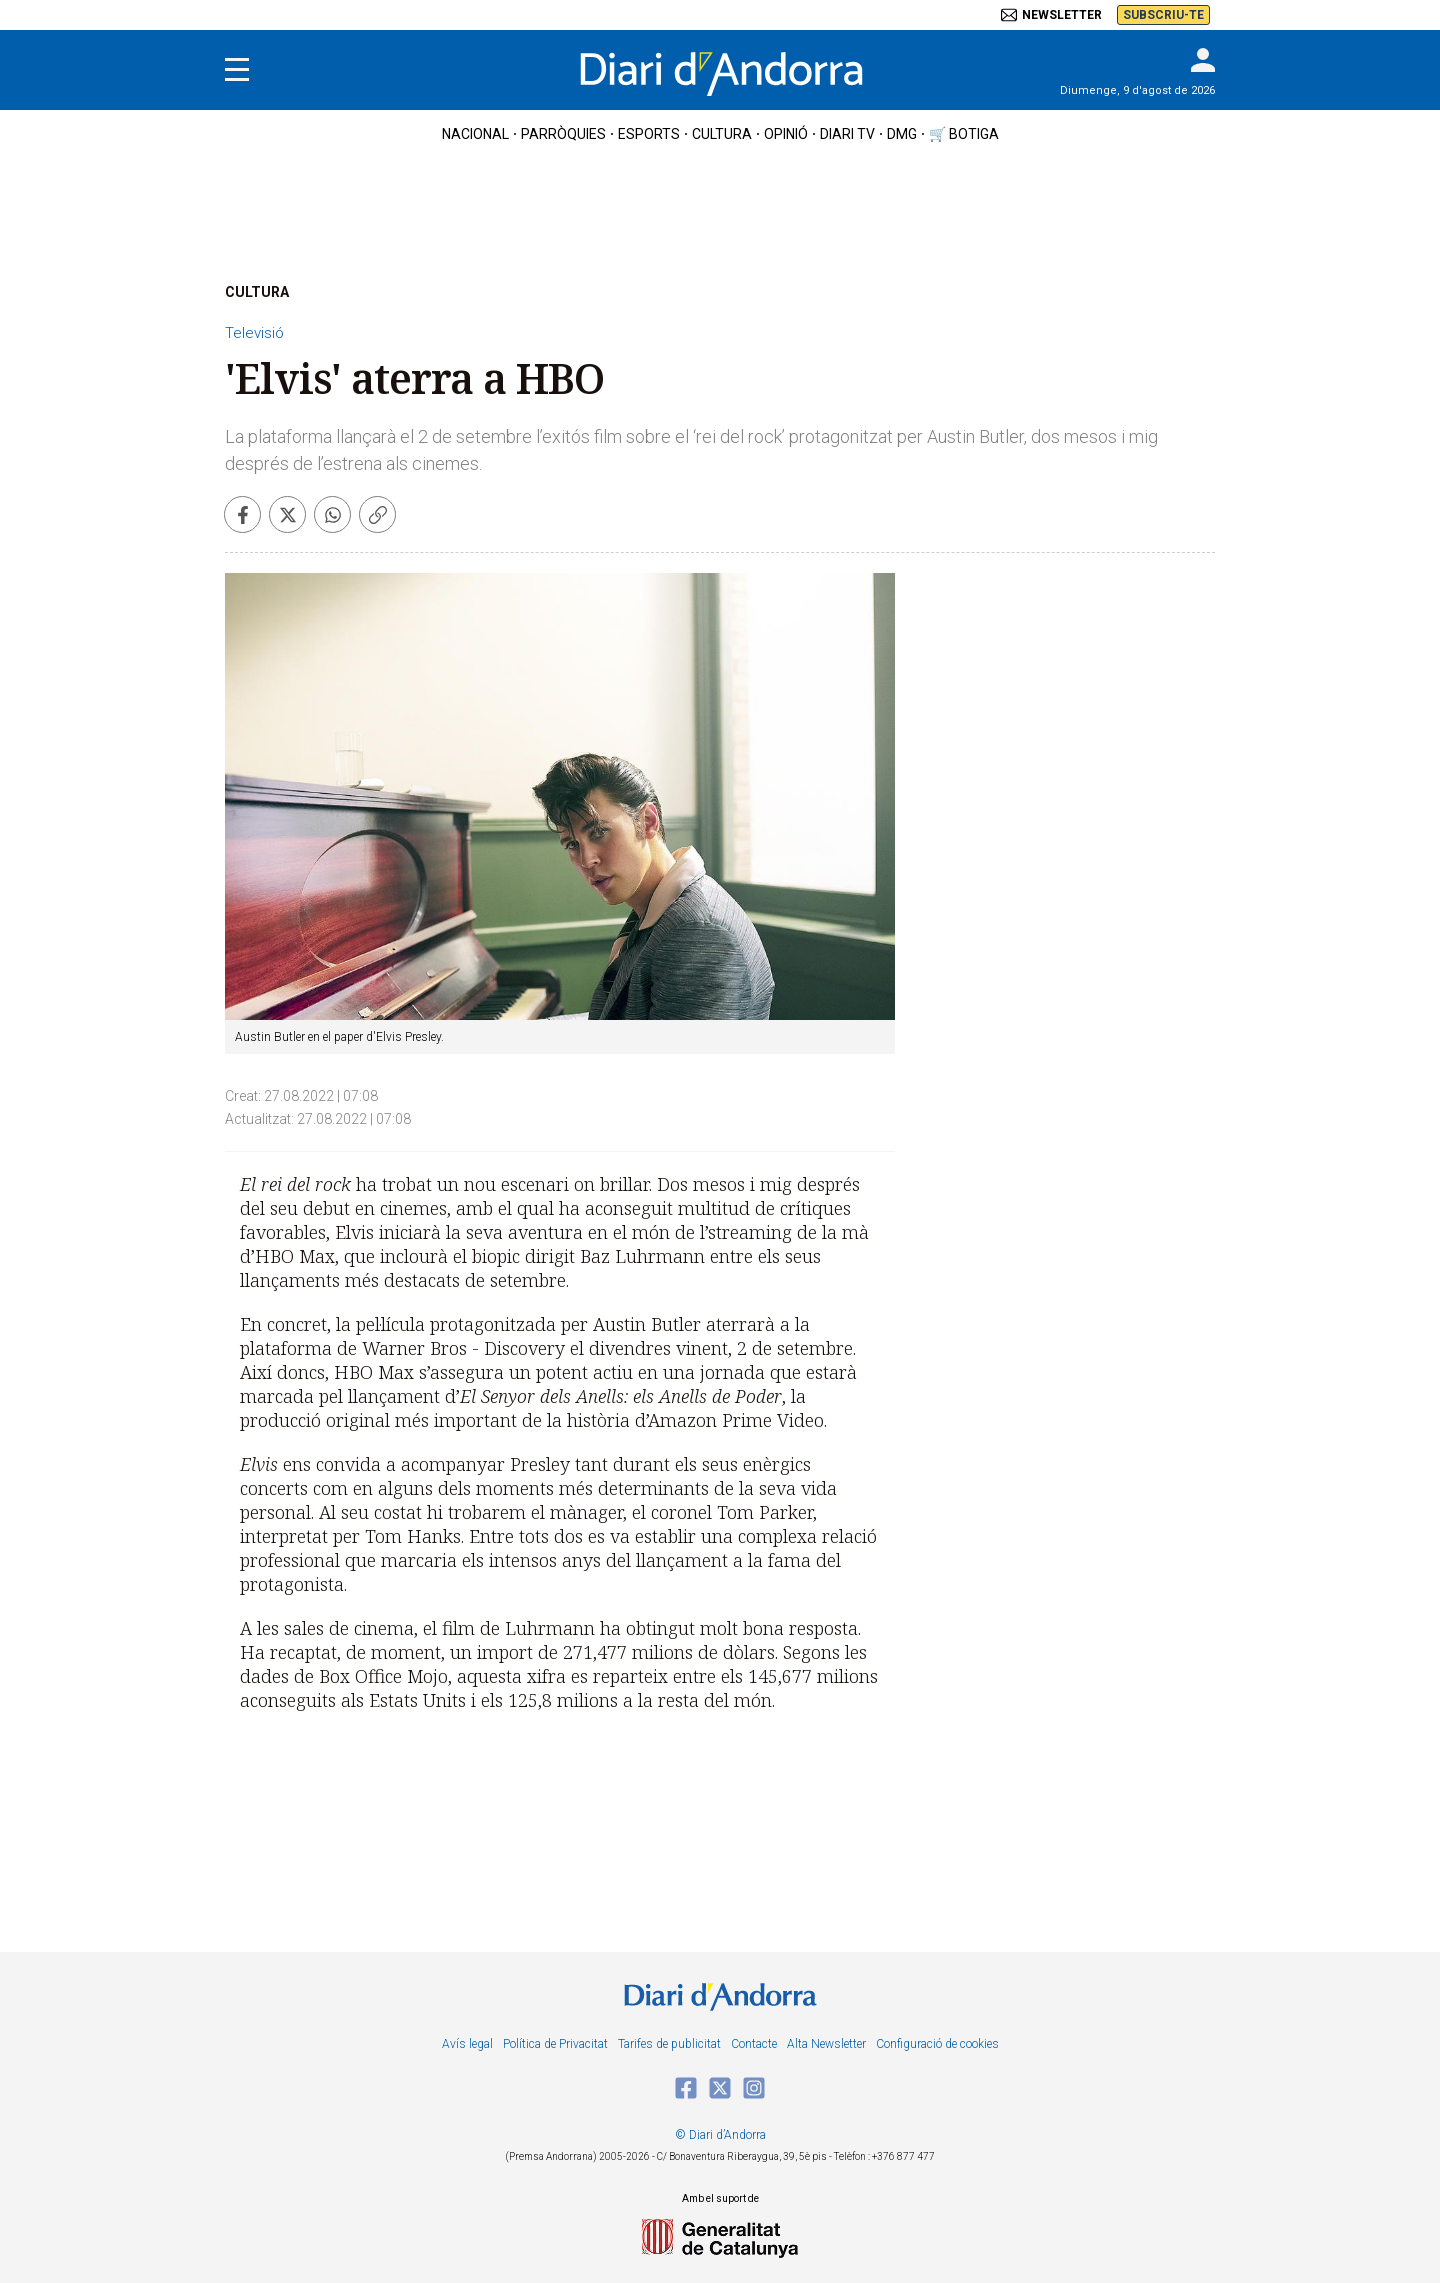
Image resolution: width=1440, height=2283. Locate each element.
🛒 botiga (964, 134)
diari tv (847, 134)
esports (649, 134)
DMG (902, 134)
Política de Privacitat (555, 2044)
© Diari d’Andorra (720, 2135)
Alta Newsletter (826, 2044)
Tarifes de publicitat (669, 2044)
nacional (475, 134)
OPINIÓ (786, 134)
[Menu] (237, 70)
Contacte (754, 2044)
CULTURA (257, 292)
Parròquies (563, 134)
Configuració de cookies (937, 2044)
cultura (722, 134)
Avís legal (467, 2044)
